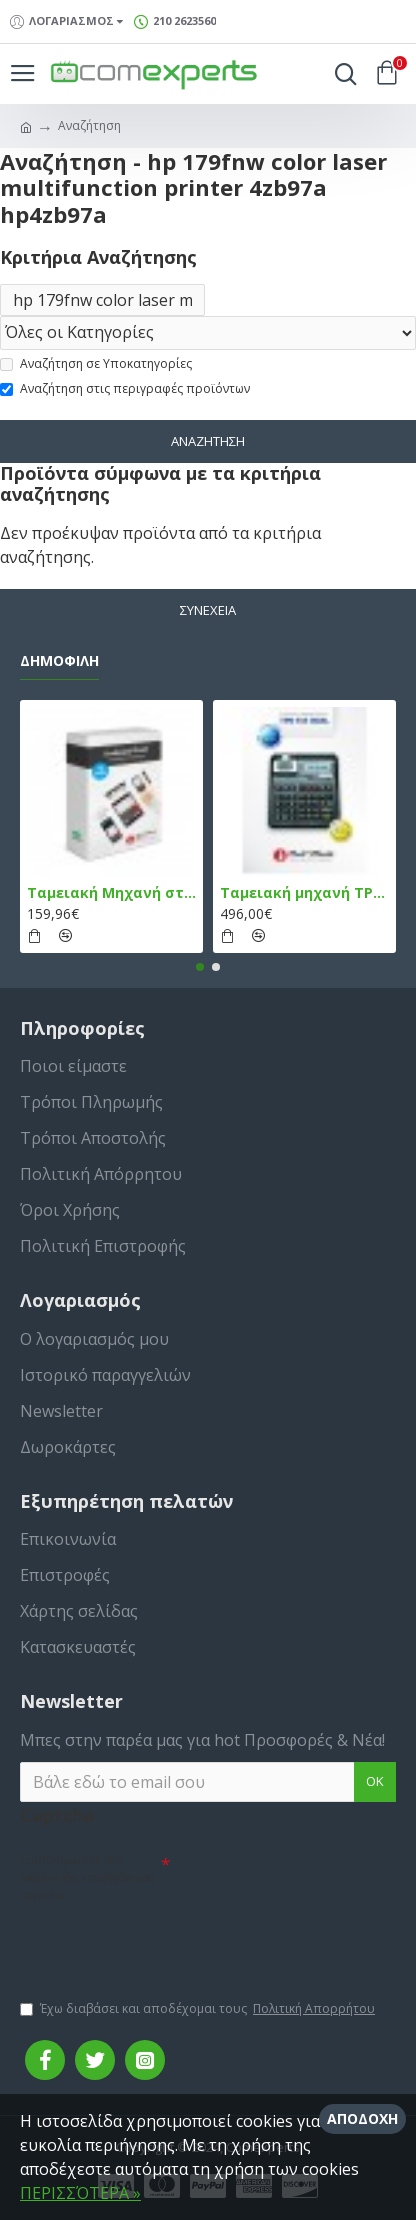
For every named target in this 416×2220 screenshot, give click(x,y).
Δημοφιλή (59, 661)
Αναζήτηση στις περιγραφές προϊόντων (125, 388)
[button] (200, 967)
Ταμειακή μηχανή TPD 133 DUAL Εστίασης (304, 893)
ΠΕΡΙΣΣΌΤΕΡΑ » (80, 2193)
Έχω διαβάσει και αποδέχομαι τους (199, 2009)
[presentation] (160, 1943)
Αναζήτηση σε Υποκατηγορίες (96, 363)
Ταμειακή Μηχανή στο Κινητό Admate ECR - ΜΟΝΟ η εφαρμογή (111, 893)
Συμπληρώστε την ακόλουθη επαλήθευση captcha (87, 1877)
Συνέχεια (208, 610)
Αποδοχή (362, 2118)
